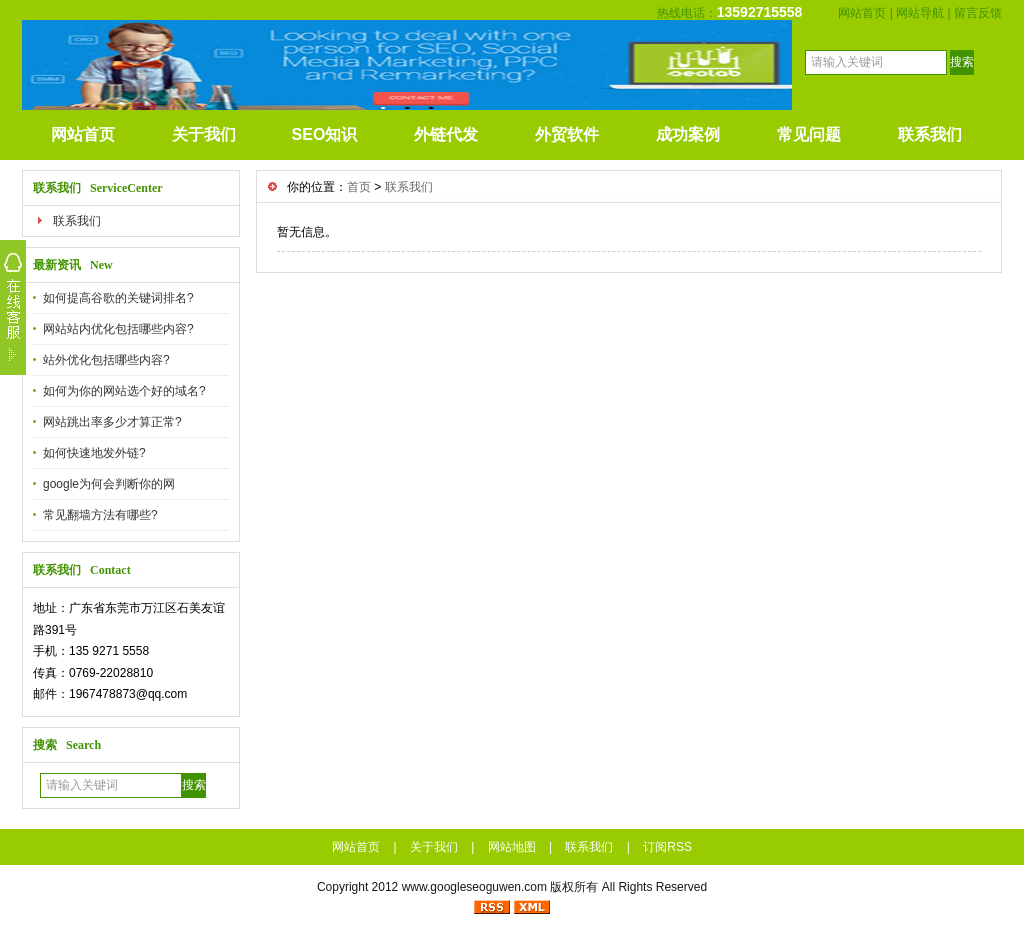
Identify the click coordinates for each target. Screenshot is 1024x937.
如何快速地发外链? (94, 453)
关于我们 (204, 134)
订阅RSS (667, 847)
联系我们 (930, 134)
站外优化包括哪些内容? (106, 360)
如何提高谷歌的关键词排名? (118, 298)
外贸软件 (567, 134)
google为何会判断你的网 (109, 484)
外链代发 (446, 134)
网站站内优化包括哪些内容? (118, 329)
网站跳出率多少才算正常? (112, 422)
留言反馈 (978, 13)
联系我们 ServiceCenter (98, 188)
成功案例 (688, 134)
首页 (359, 187)
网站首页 (862, 13)
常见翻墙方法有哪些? (100, 515)
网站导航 (920, 13)
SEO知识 (325, 134)
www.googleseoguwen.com (474, 887)
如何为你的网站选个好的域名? (124, 391)
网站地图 (512, 847)
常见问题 (809, 134)
